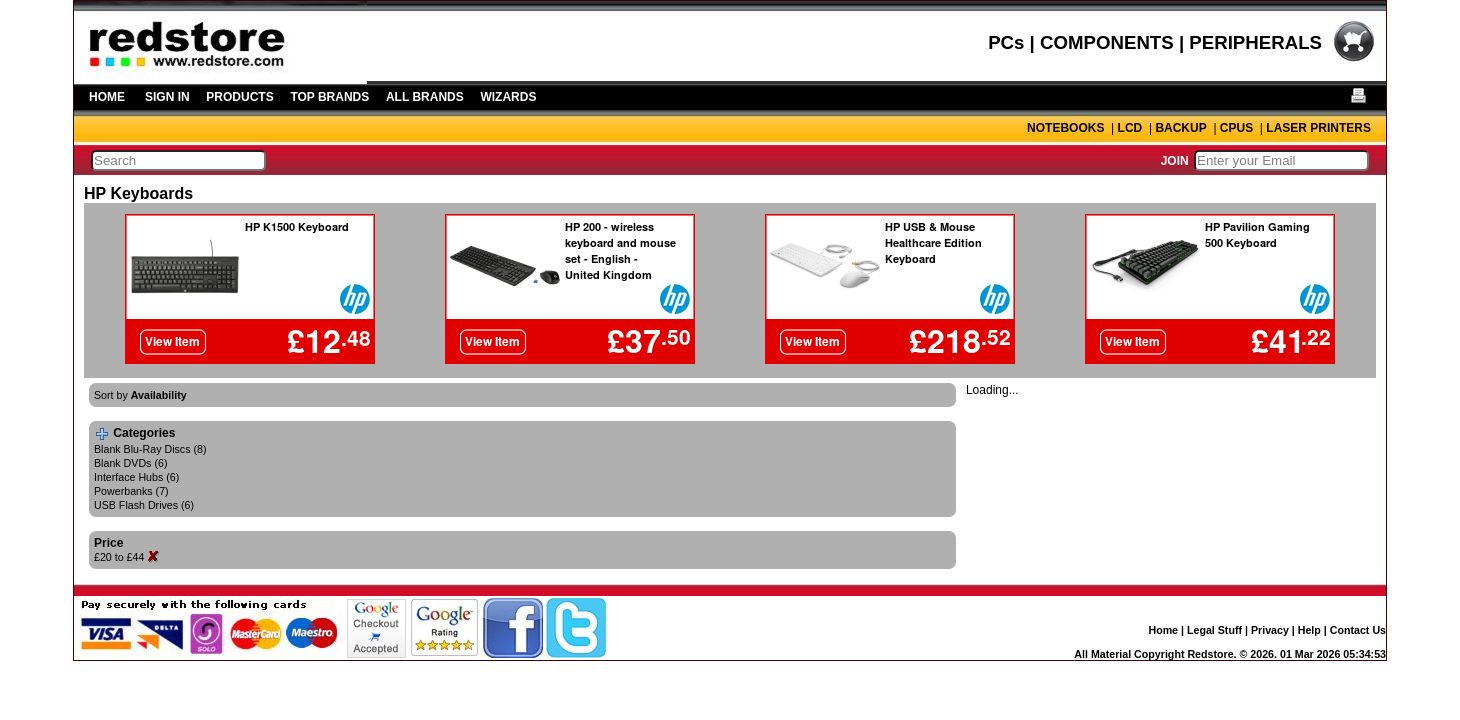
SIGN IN (167, 97)
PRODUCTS (239, 97)
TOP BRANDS (329, 97)
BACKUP (1180, 128)
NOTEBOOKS (1065, 128)
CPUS (1236, 128)
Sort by (140, 395)
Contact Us (1358, 630)
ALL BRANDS (425, 97)
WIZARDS (508, 97)
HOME (107, 97)
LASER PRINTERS (1318, 128)
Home (1163, 630)
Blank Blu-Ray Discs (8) (150, 449)
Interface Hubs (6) (136, 477)
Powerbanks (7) (131, 491)
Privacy (1270, 630)
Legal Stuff (1214, 630)
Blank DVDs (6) (130, 463)
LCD (1130, 128)
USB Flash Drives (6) (144, 505)
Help (1309, 630)
